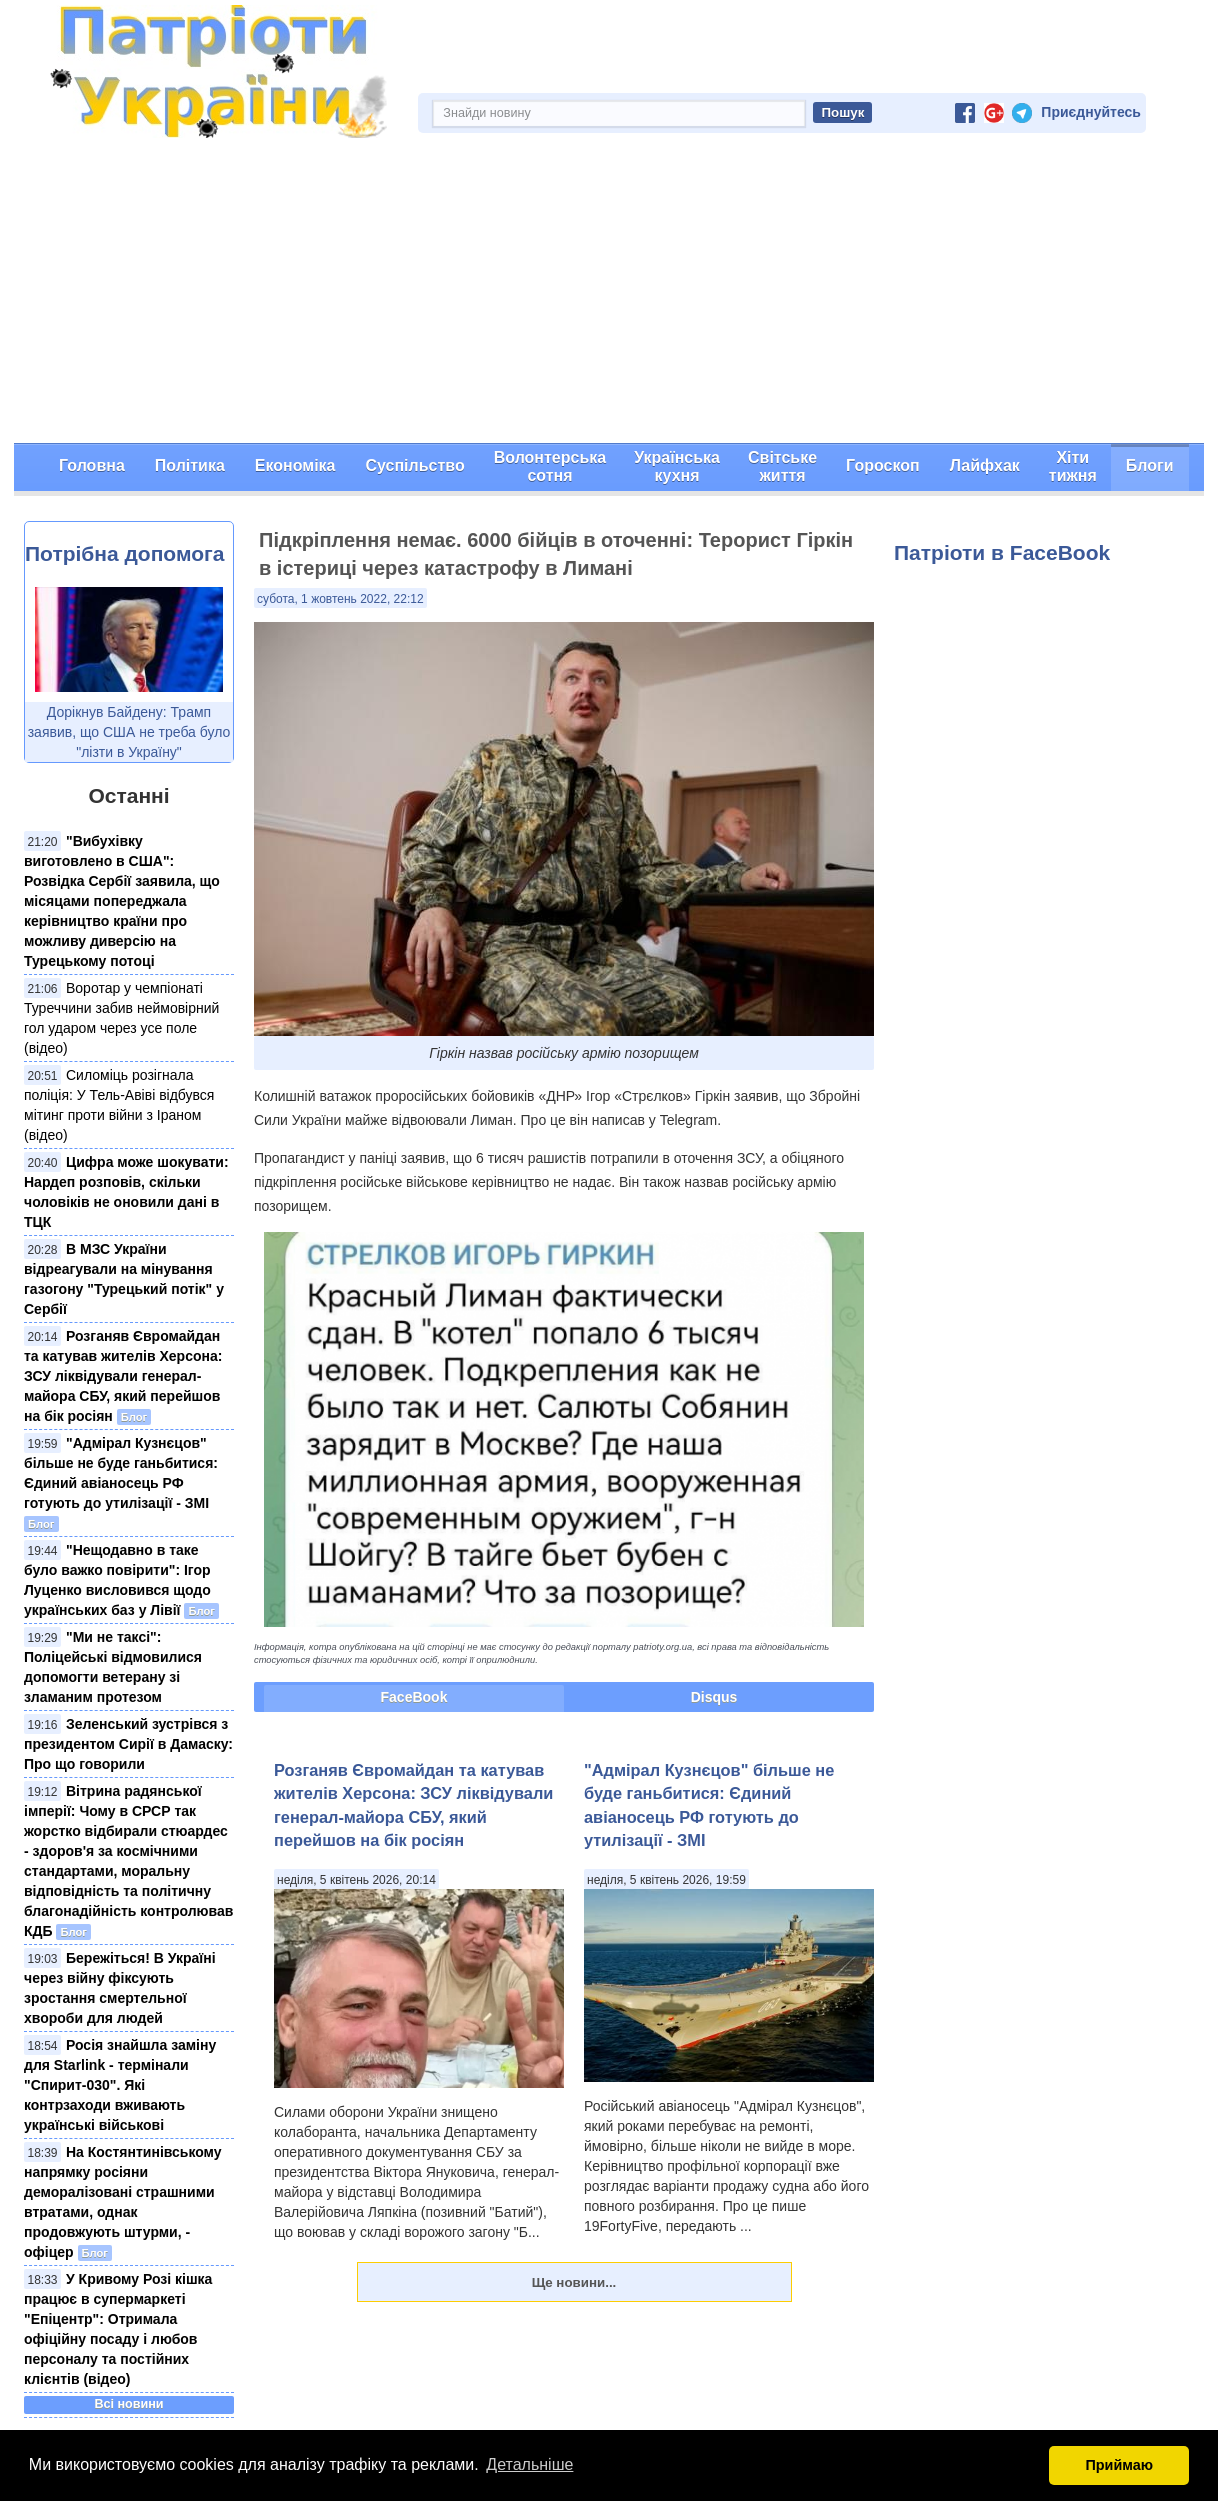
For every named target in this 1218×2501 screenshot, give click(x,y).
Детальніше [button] (529, 2464)
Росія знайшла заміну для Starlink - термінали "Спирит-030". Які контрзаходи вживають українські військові (120, 2085)
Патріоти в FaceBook (1002, 552)
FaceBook (414, 1697)
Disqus (714, 1697)
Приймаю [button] (1119, 2465)
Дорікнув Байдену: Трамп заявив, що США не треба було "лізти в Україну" (129, 732)
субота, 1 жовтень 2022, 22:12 (340, 599)
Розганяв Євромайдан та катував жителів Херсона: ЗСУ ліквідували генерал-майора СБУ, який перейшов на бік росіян (123, 1376)
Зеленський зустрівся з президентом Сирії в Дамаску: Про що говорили (128, 1744)
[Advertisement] (609, 293)
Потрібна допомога (124, 553)
